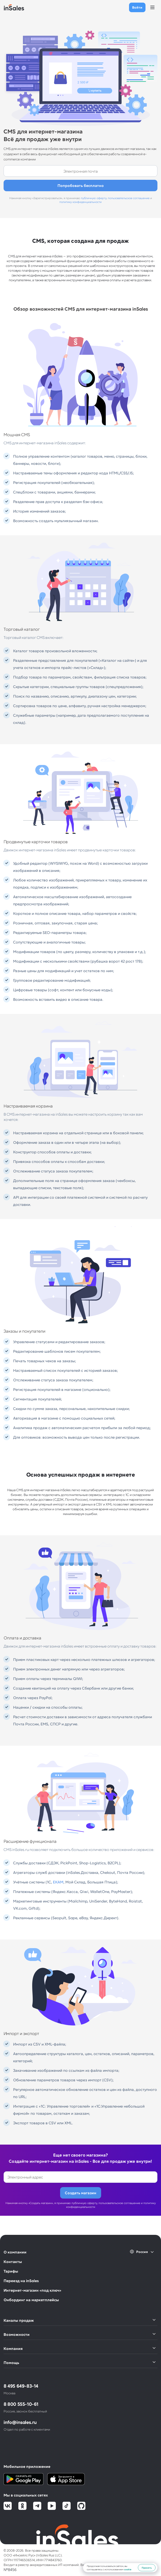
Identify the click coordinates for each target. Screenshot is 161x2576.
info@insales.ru (20, 2422)
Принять (147, 2567)
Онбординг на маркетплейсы (31, 2299)
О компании (15, 2252)
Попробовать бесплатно (80, 185)
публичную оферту (93, 198)
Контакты (13, 2261)
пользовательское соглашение (129, 198)
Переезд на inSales (21, 2280)
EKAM (58, 1882)
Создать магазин (80, 2192)
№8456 (10, 2569)
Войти (137, 7)
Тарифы (11, 2271)
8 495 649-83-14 (21, 2386)
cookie (127, 2569)
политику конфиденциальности (80, 201)
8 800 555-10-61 (21, 2404)
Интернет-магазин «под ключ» (32, 2290)
